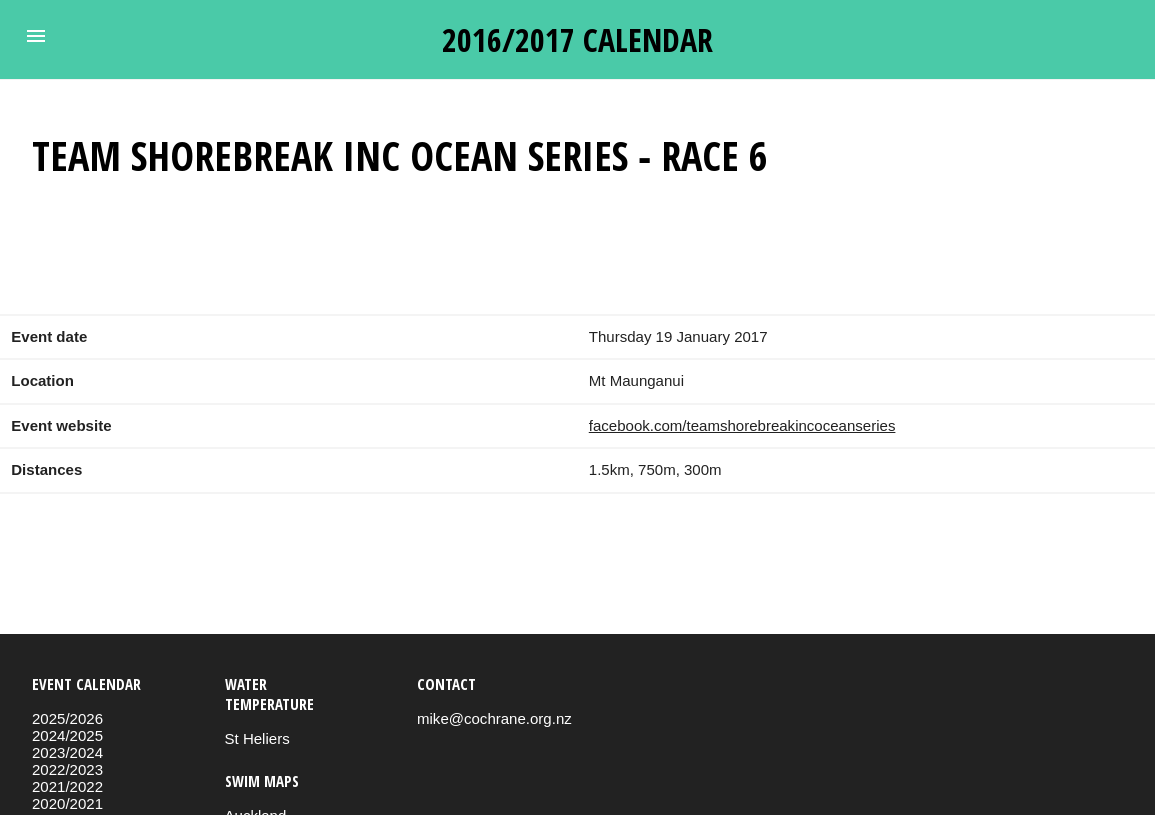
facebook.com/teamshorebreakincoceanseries (742, 425)
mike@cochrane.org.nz (494, 718)
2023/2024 (67, 752)
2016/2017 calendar (577, 39)
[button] (36, 36)
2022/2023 (67, 769)
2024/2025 (67, 735)
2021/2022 (67, 786)
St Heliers (257, 738)
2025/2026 (67, 718)
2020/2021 (67, 803)
